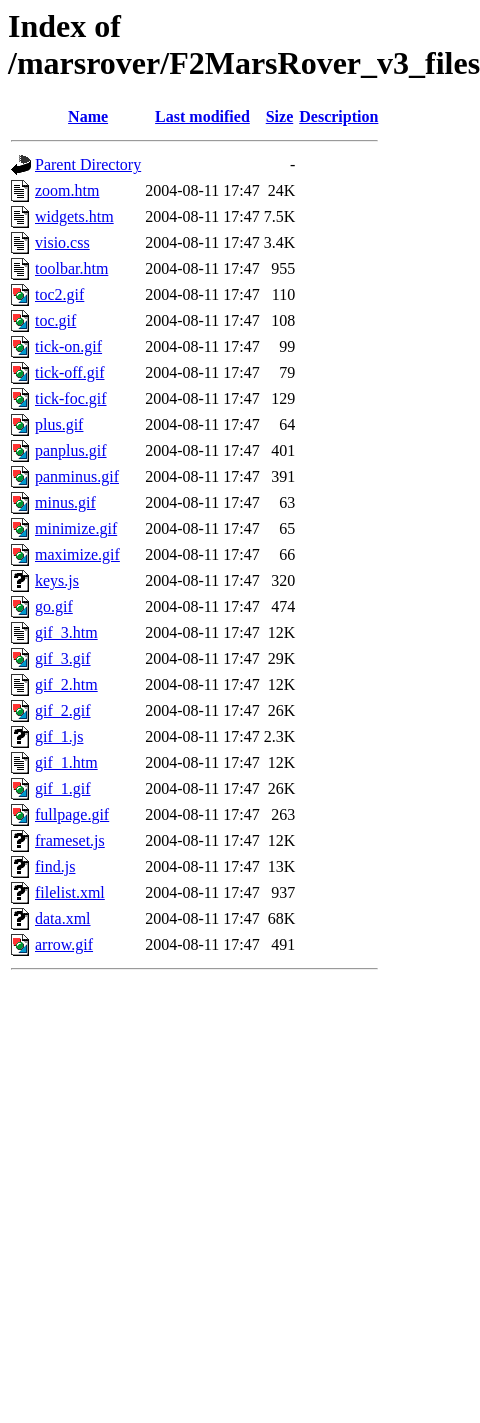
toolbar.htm (71, 268)
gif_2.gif (63, 710)
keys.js (57, 580)
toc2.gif (59, 294)
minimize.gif (76, 528)
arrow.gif (64, 944)
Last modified (202, 116)
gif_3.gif (63, 658)
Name (88, 116)
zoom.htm (67, 190)
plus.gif (59, 424)
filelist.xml (70, 892)
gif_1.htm (66, 762)
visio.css (62, 242)
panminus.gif (77, 476)
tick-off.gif (69, 372)
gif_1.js (59, 736)
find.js (55, 866)
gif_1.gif (63, 788)
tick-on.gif (68, 346)
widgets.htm (74, 216)
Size (280, 116)
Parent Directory (88, 164)
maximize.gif (77, 554)
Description (338, 116)
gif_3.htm (66, 632)
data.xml (63, 918)
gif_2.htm (66, 684)
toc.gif (55, 320)
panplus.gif (71, 450)
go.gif (54, 606)
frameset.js (70, 840)
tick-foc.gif (71, 398)
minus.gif (65, 502)
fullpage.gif (72, 814)
